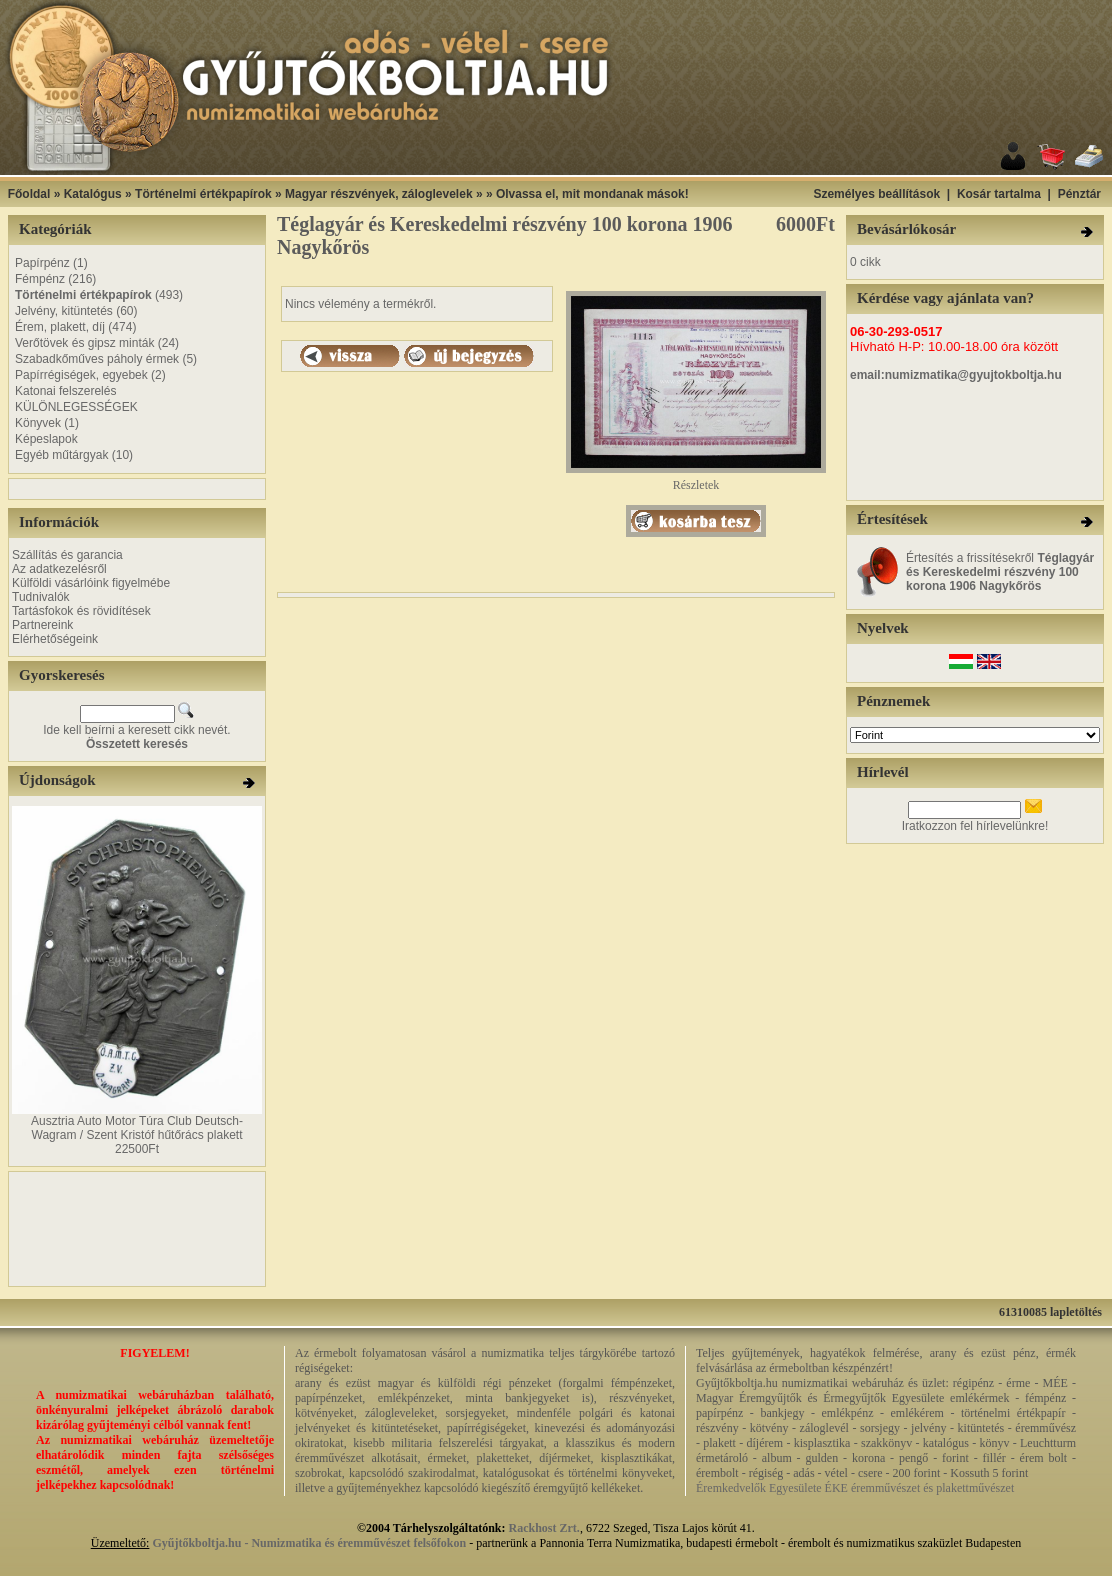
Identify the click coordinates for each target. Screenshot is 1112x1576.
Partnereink (42, 625)
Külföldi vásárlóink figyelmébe (91, 583)
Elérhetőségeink (55, 639)
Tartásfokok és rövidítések (81, 611)
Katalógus (93, 194)
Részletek (696, 479)
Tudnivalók (41, 597)
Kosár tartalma (999, 194)
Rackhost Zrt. (544, 1528)
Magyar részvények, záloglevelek (378, 194)
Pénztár (1079, 194)
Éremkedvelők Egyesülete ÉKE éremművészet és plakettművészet (855, 1488)
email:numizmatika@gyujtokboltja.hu (956, 375)
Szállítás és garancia (67, 555)
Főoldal (29, 194)
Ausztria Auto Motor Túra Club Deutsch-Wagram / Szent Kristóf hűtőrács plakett (137, 1128)
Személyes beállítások (876, 194)
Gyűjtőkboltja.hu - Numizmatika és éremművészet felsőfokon (309, 1543)
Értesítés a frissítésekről (1000, 572)
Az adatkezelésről (59, 569)
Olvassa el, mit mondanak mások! (592, 194)
